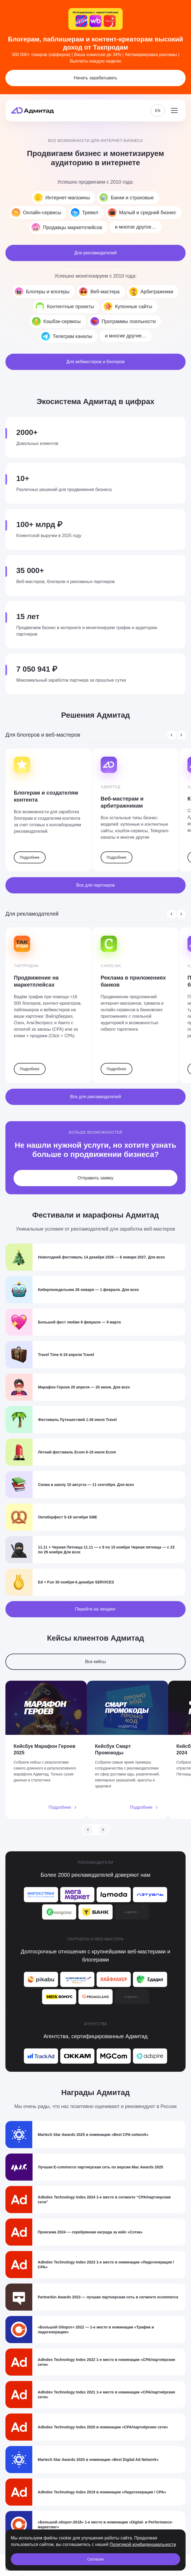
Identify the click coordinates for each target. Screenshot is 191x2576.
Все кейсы (95, 1661)
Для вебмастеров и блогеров (95, 361)
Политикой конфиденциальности (143, 2544)
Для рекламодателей (95, 253)
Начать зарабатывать (95, 78)
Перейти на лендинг (95, 1609)
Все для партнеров (95, 885)
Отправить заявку (95, 1178)
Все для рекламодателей (95, 1096)
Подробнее (30, 857)
